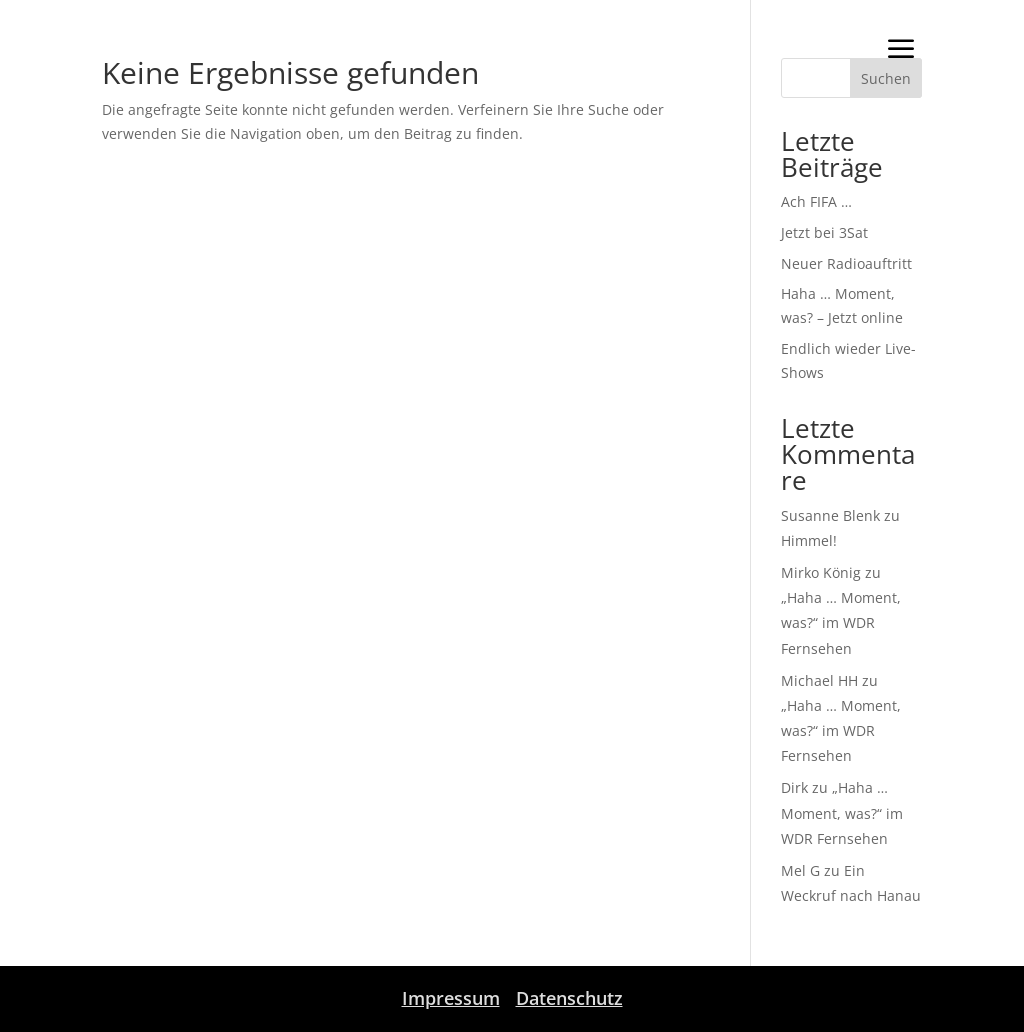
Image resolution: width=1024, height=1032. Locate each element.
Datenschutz (569, 998)
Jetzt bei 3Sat (824, 232)
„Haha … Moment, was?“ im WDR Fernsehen (841, 622)
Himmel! (809, 540)
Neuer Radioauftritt (846, 263)
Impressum (451, 998)
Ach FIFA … (816, 201)
